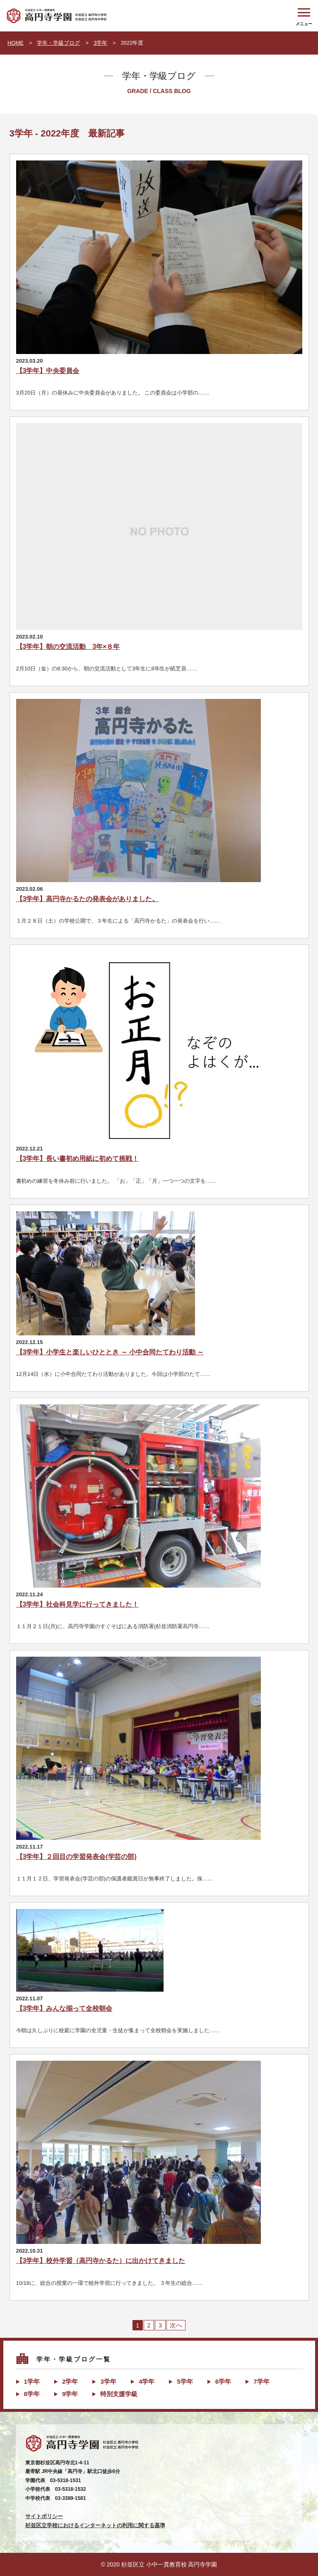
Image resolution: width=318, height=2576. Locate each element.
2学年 (70, 2381)
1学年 (32, 2381)
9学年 (70, 2393)
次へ (176, 2325)
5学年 (185, 2381)
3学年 (100, 43)
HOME (15, 43)
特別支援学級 (118, 2393)
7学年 (261, 2381)
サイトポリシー (44, 2516)
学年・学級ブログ (58, 43)
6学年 (223, 2381)
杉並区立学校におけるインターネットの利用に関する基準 (95, 2525)
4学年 (146, 2381)
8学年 (32, 2393)
